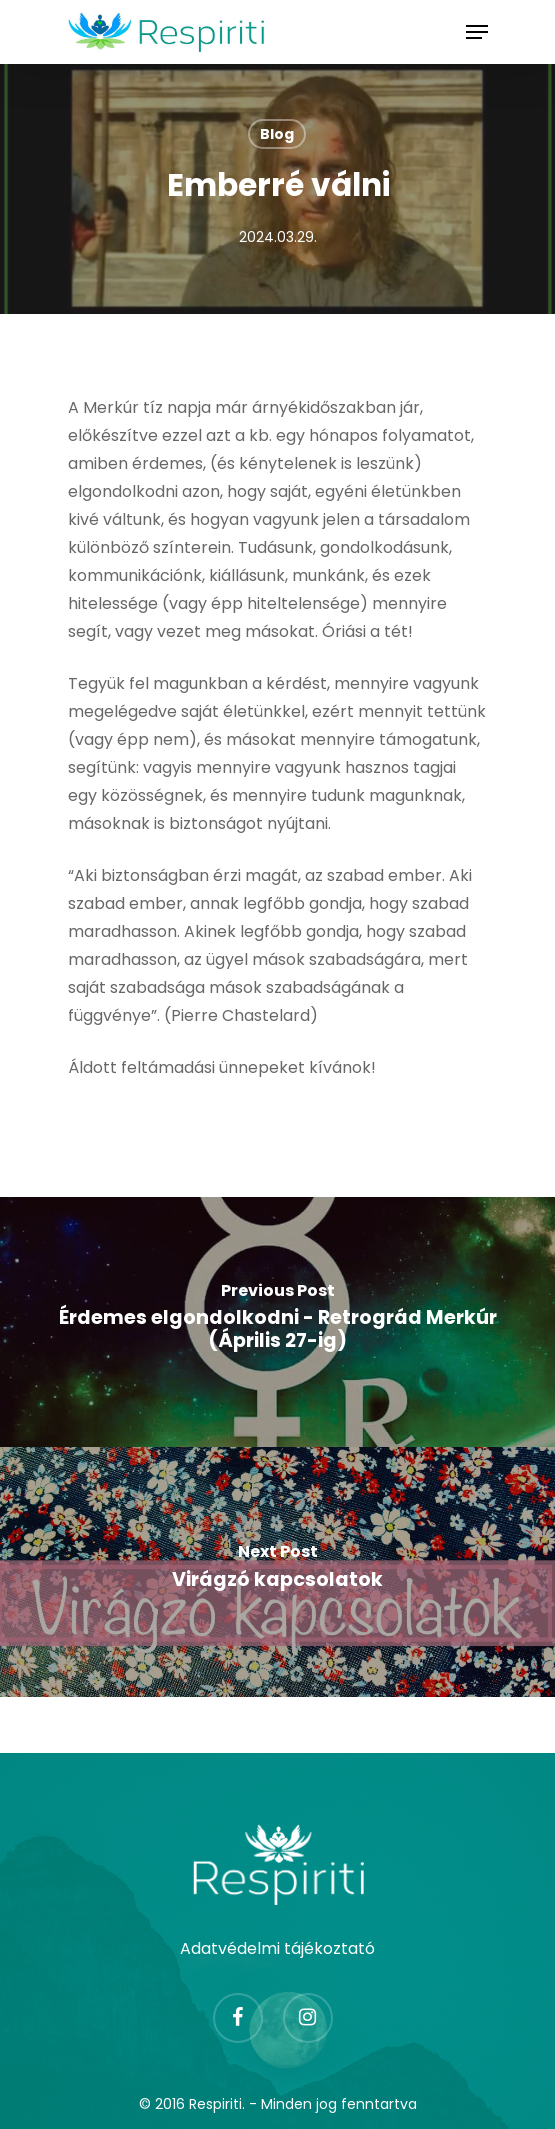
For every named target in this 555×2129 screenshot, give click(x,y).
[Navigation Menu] (477, 32)
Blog (277, 134)
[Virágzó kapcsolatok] (277, 1572)
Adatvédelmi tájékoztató (277, 1948)
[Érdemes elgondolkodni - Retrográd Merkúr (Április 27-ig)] (277, 1322)
